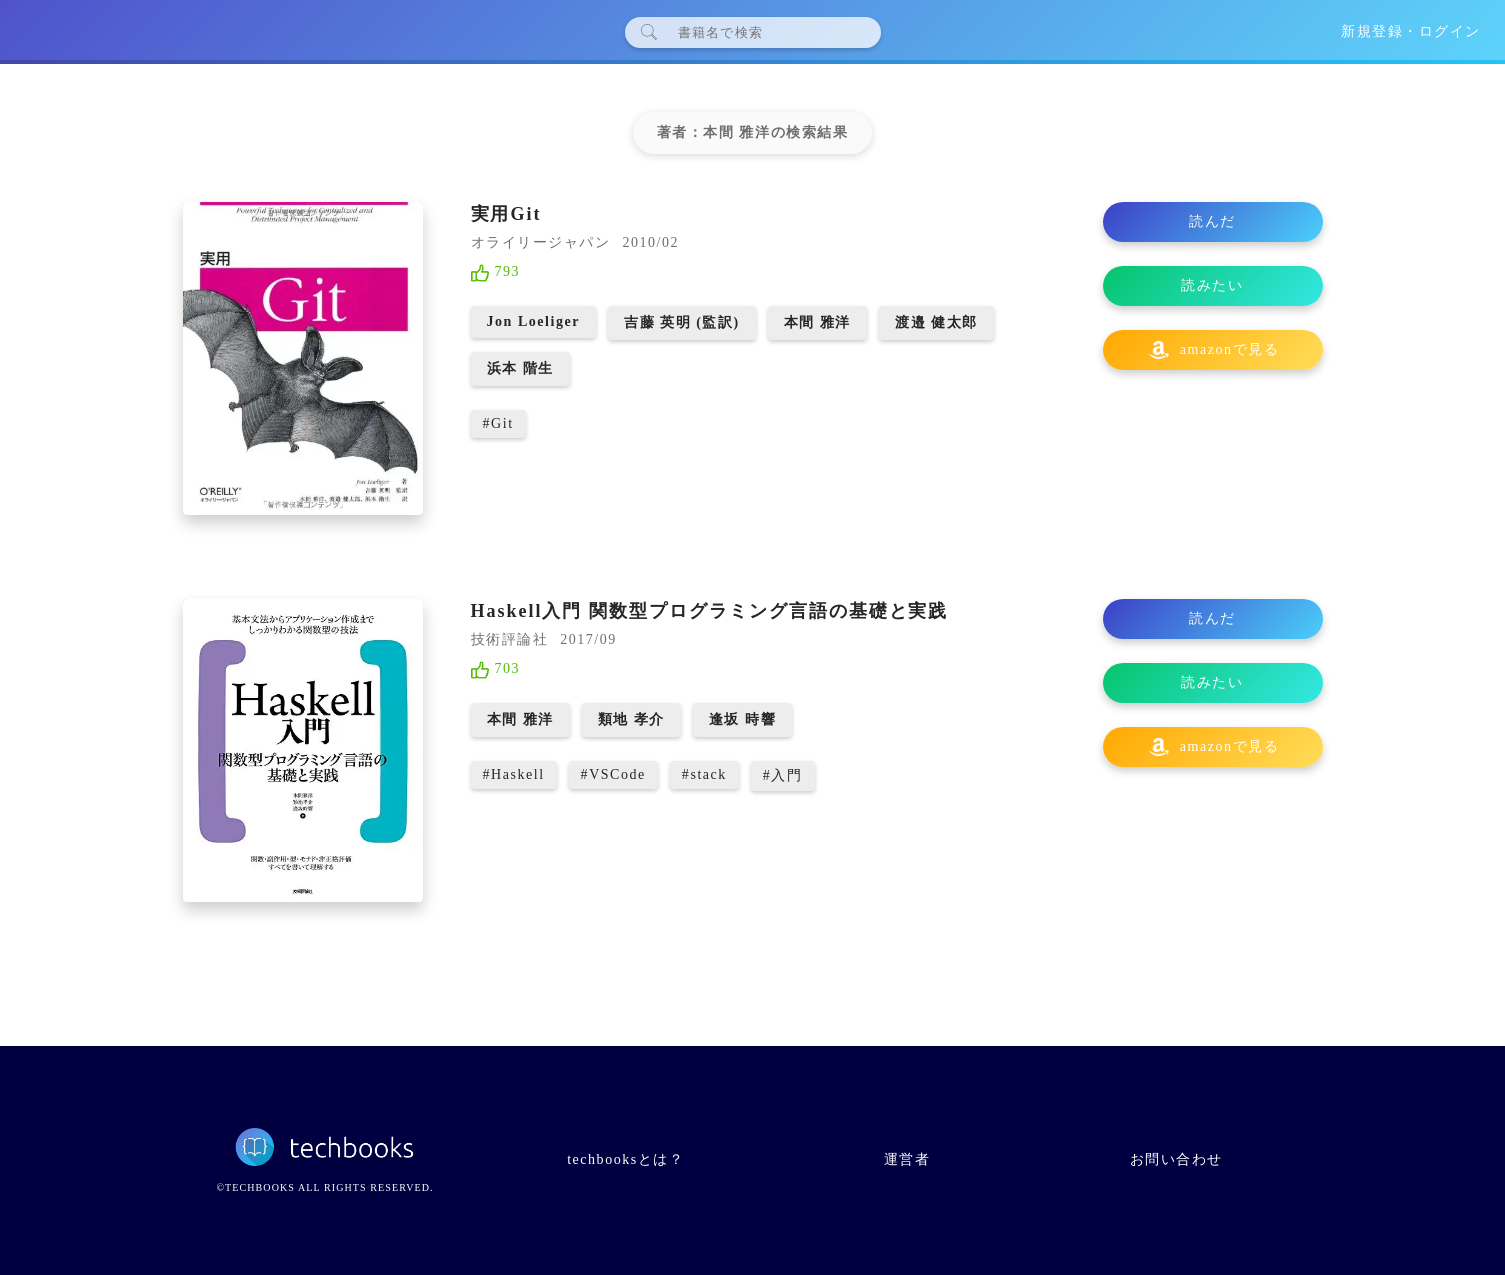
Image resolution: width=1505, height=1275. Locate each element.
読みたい (1212, 285)
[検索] (760, 32)
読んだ (1212, 221)
